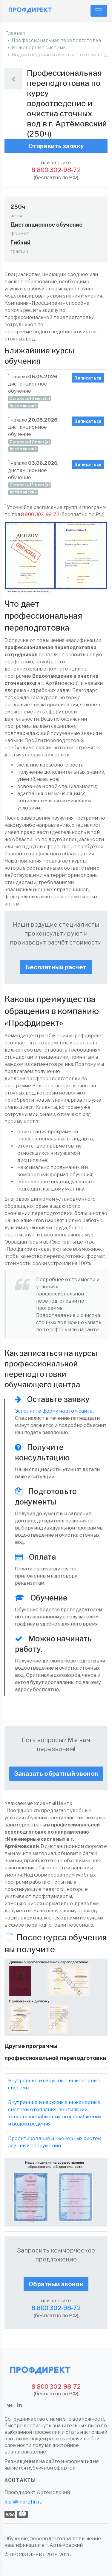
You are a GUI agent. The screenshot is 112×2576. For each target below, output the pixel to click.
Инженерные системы (39, 47)
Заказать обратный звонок (56, 1773)
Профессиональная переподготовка (56, 40)
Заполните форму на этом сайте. (54, 1411)
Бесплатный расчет (56, 967)
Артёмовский (53, 2492)
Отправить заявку (56, 146)
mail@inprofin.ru (23, 2502)
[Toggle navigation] (98, 11)
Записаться (87, 377)
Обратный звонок (56, 2284)
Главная (15, 33)
